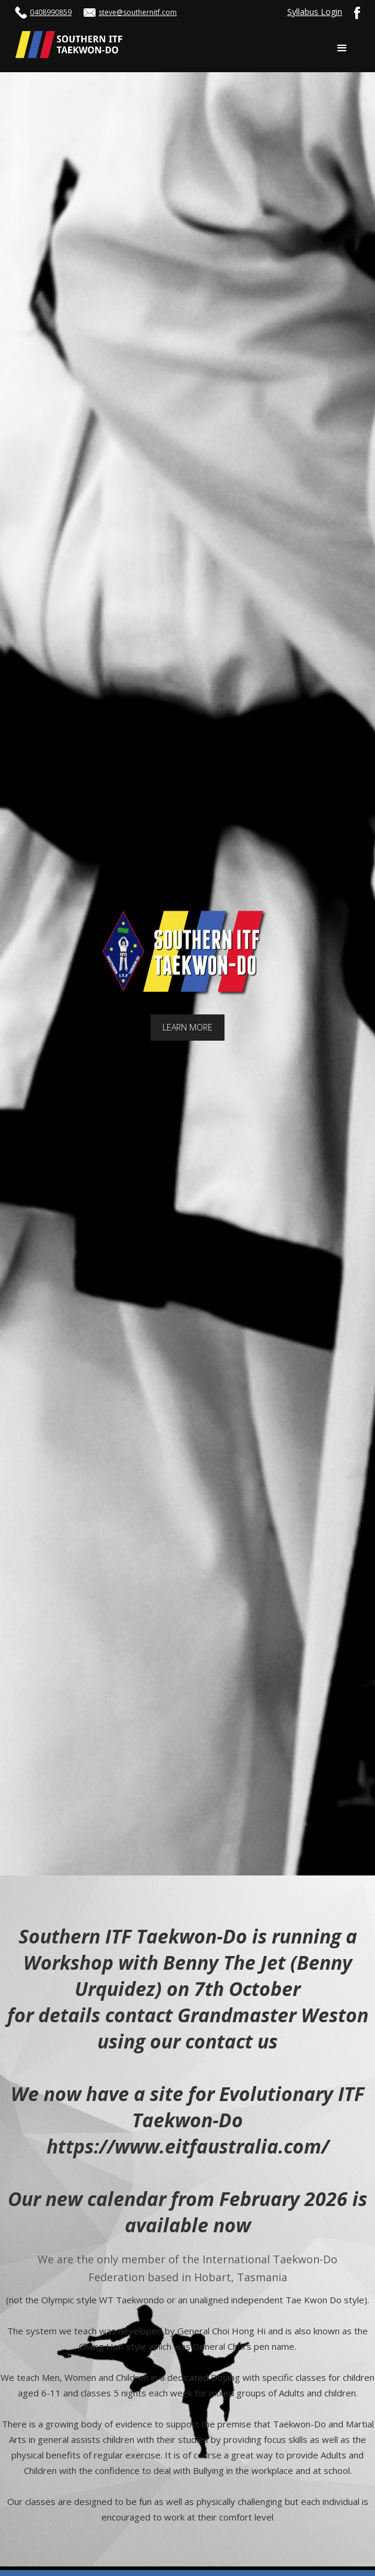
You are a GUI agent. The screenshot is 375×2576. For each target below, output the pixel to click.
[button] (342, 48)
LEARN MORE (187, 1027)
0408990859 (51, 12)
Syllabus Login (314, 11)
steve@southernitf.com (138, 12)
